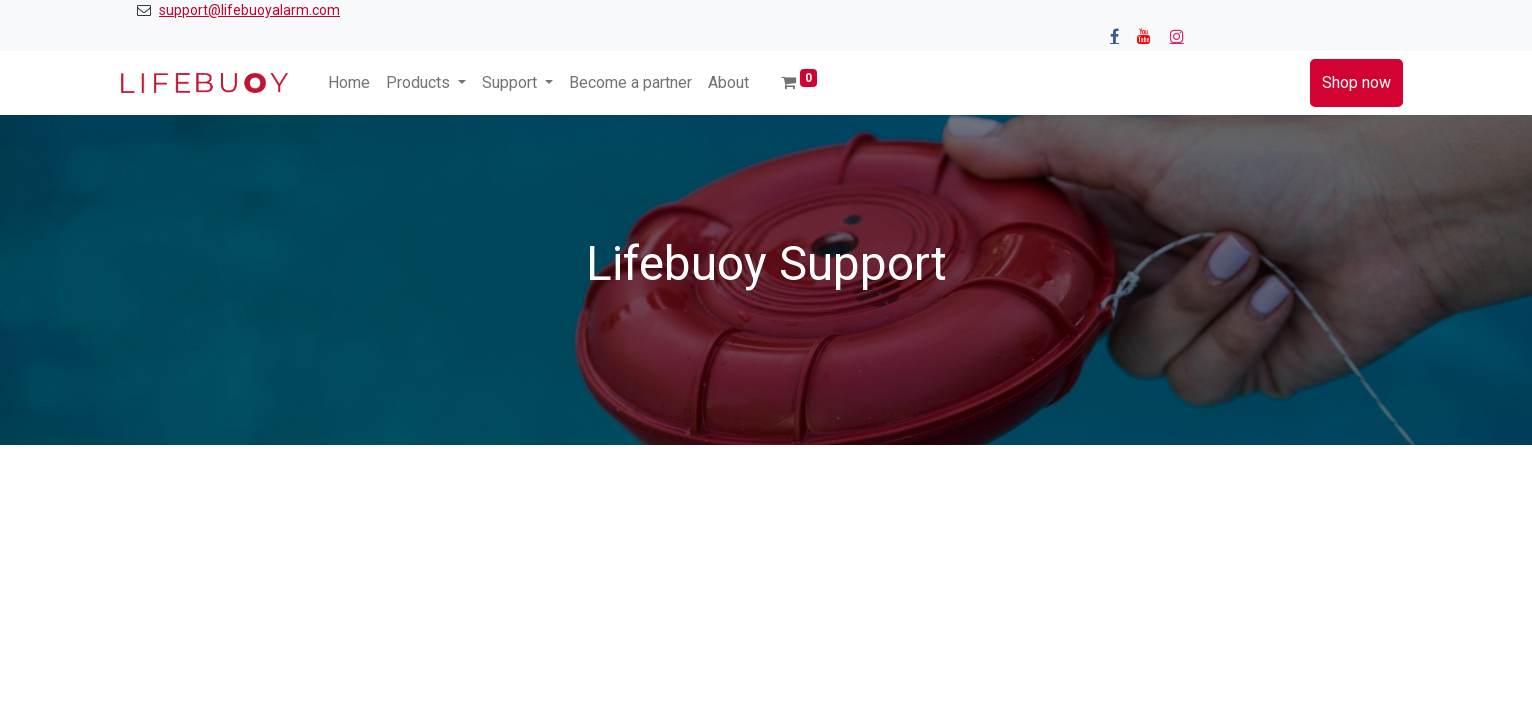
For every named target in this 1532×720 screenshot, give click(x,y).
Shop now (1356, 82)
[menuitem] (349, 83)
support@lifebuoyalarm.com (249, 10)
